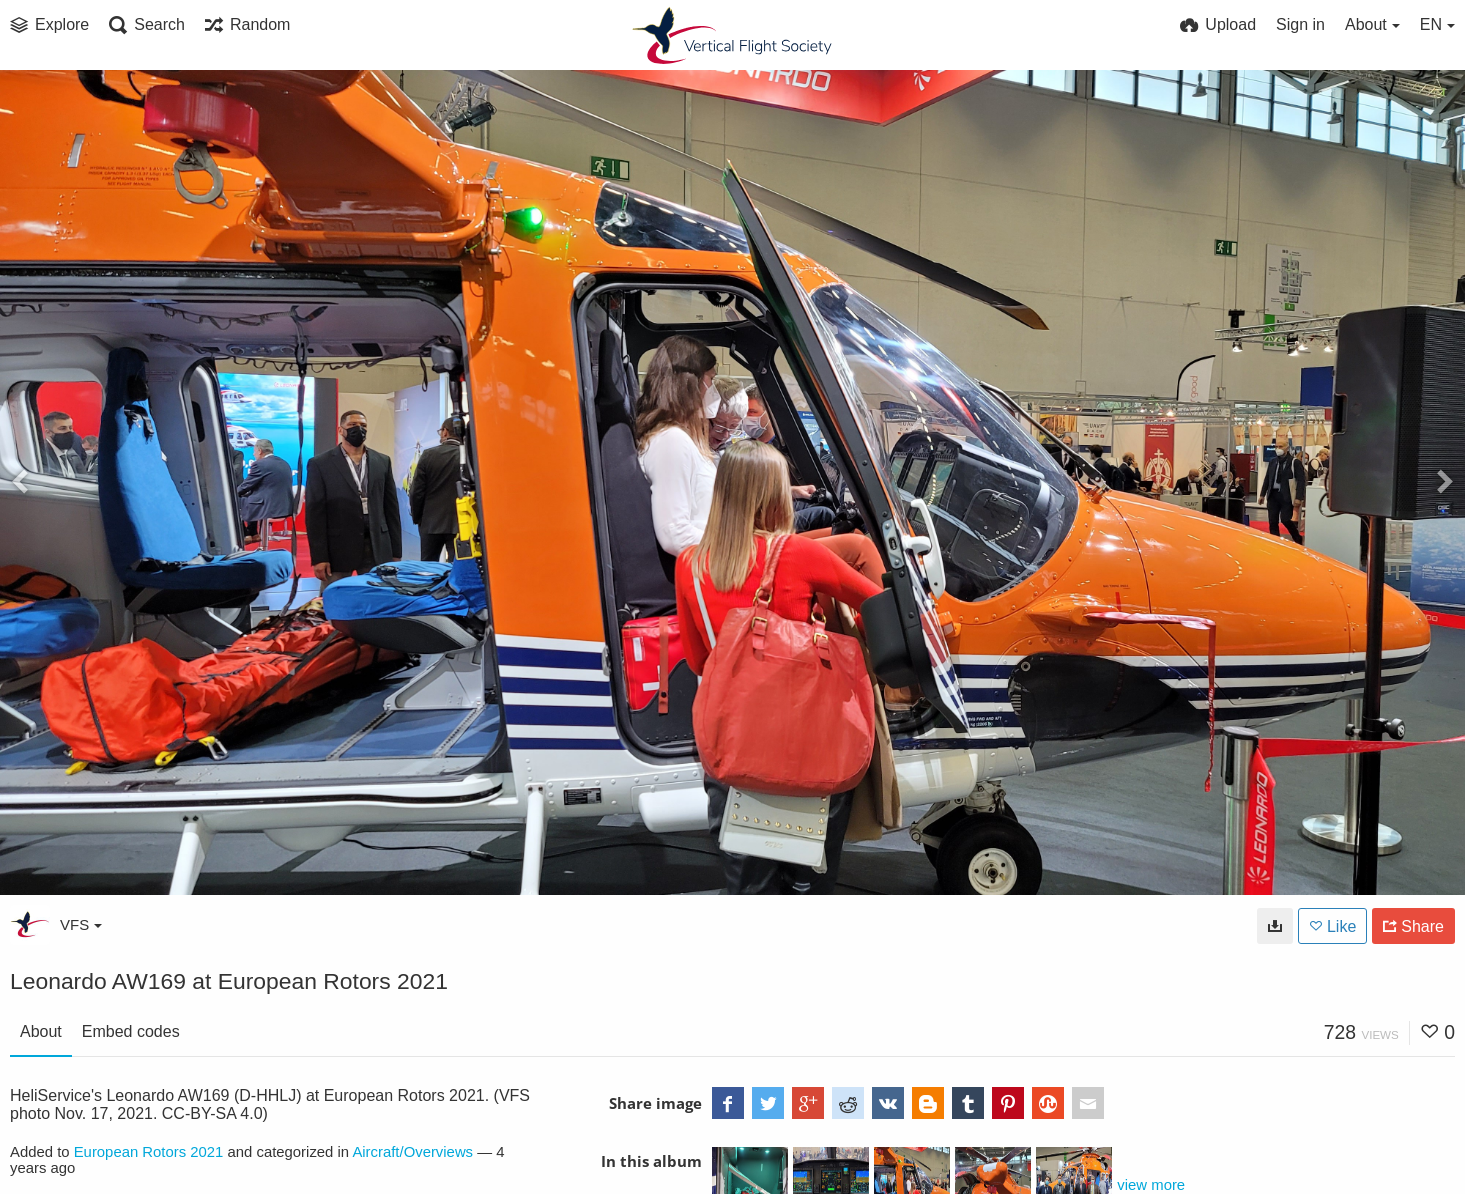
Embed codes (131, 1031)
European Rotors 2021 (149, 1152)
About (41, 1031)
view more (1151, 1185)
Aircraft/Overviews (412, 1152)
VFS (81, 924)
